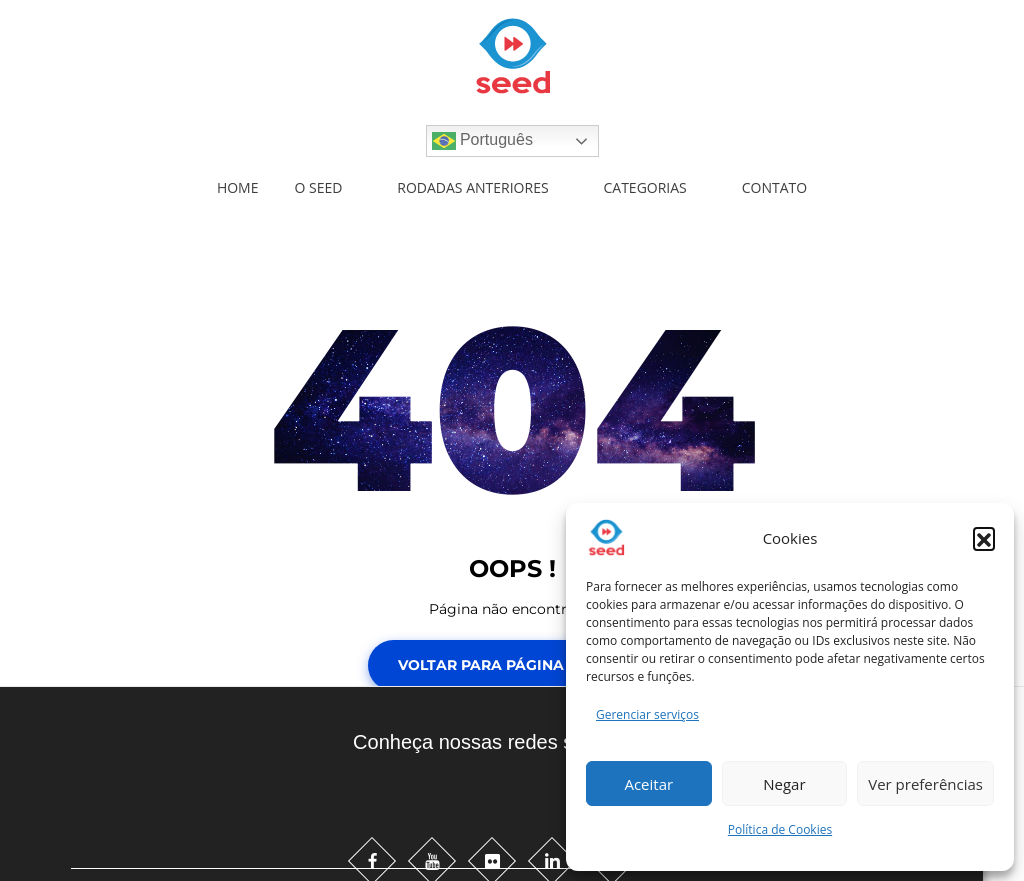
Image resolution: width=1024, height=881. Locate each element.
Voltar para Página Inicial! (512, 665)
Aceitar (648, 784)
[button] (984, 538)
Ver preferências (925, 784)
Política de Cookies (780, 829)
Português (482, 141)
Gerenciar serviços (647, 714)
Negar (784, 784)
